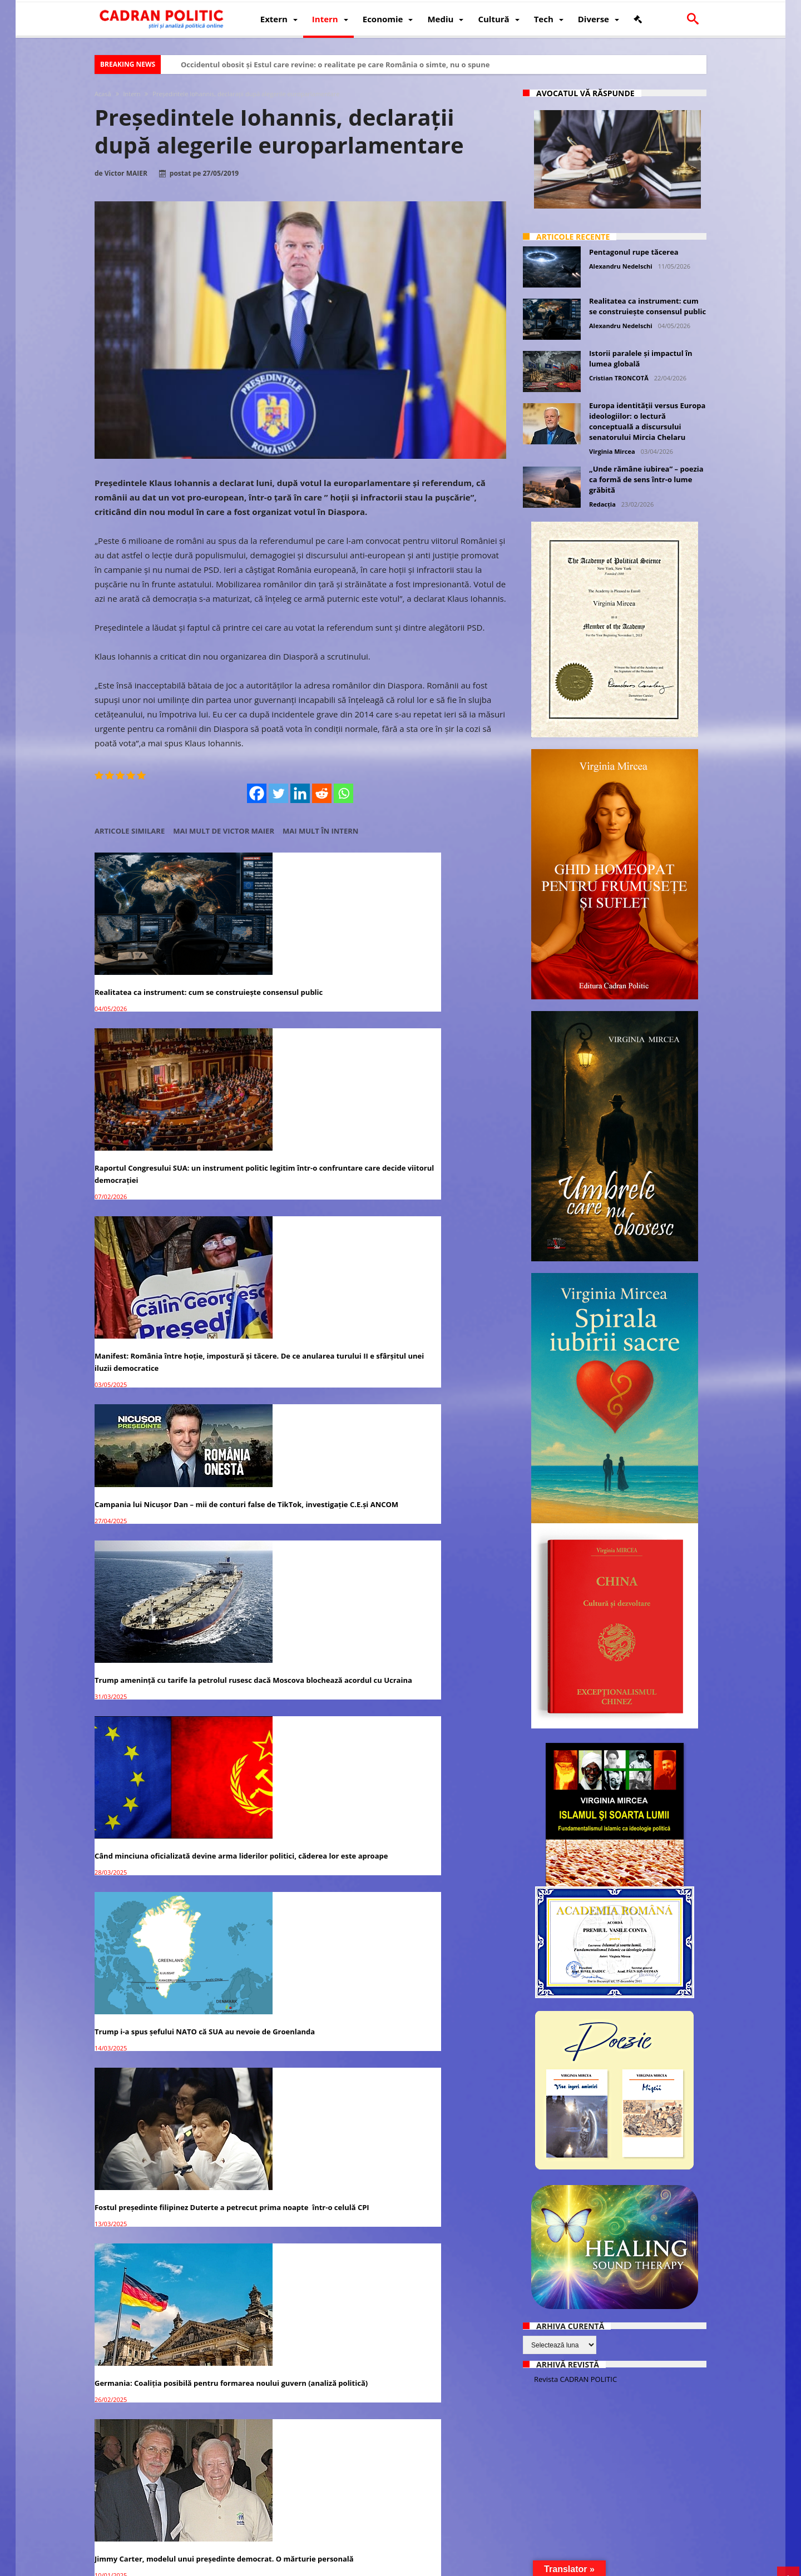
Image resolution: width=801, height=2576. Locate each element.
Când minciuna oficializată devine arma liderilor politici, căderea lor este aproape (437, 1150)
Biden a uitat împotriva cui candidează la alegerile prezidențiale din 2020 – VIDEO (149, 2279)
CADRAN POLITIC (168, 2566)
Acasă (103, 94)
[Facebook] (257, 793)
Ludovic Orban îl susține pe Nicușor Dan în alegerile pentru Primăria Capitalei (440, 2450)
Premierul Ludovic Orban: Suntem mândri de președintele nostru (156, 2114)
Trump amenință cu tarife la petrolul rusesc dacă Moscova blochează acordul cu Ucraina (288, 1150)
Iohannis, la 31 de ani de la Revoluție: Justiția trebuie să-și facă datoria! (158, 1961)
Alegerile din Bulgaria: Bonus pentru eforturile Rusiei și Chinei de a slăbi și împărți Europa (158, 1802)
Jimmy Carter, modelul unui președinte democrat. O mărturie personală (154, 1484)
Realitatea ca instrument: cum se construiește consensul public (154, 965)
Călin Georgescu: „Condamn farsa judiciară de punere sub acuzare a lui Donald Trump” (296, 1643)
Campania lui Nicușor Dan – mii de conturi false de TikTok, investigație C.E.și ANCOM (159, 1121)
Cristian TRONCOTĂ (619, 378)
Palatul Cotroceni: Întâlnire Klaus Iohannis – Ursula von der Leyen (436, 1637)
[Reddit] (322, 793)
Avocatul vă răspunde (585, 93)
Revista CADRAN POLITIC (575, 2379)
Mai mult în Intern (320, 831)
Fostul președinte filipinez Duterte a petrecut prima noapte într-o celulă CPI (297, 1317)
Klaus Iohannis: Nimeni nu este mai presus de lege (440, 1955)
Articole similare (130, 831)
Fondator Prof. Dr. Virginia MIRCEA (398, 2566)
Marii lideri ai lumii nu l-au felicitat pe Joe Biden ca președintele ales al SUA (440, 2120)
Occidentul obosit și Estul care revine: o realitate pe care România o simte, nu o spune (335, 65)
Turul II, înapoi (261, 1472)
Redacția (602, 504)
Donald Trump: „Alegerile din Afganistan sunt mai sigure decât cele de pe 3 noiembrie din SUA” (436, 1802)
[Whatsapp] (344, 793)
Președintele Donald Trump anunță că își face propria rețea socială (298, 1796)
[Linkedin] (300, 793)
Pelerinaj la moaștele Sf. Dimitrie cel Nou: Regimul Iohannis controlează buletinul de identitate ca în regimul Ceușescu (298, 2285)
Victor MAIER (126, 173)
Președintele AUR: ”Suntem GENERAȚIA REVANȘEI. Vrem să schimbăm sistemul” (290, 1961)
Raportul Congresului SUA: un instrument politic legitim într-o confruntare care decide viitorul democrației (292, 977)
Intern (131, 94)
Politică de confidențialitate (250, 2566)
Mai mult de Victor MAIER (223, 831)
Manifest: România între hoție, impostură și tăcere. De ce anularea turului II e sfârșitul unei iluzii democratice (441, 977)
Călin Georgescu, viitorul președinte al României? (441, 1470)
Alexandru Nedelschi (620, 266)
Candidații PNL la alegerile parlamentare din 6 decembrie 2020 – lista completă (158, 2450)
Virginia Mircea (612, 451)
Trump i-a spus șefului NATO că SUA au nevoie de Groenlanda (159, 1311)
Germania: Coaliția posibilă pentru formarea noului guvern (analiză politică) (439, 1317)
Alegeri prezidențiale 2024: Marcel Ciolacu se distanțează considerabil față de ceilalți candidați (158, 1643)
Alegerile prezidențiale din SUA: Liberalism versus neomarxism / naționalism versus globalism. (293, 2120)
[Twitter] (279, 793)
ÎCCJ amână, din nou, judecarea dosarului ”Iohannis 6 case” (291, 2444)
